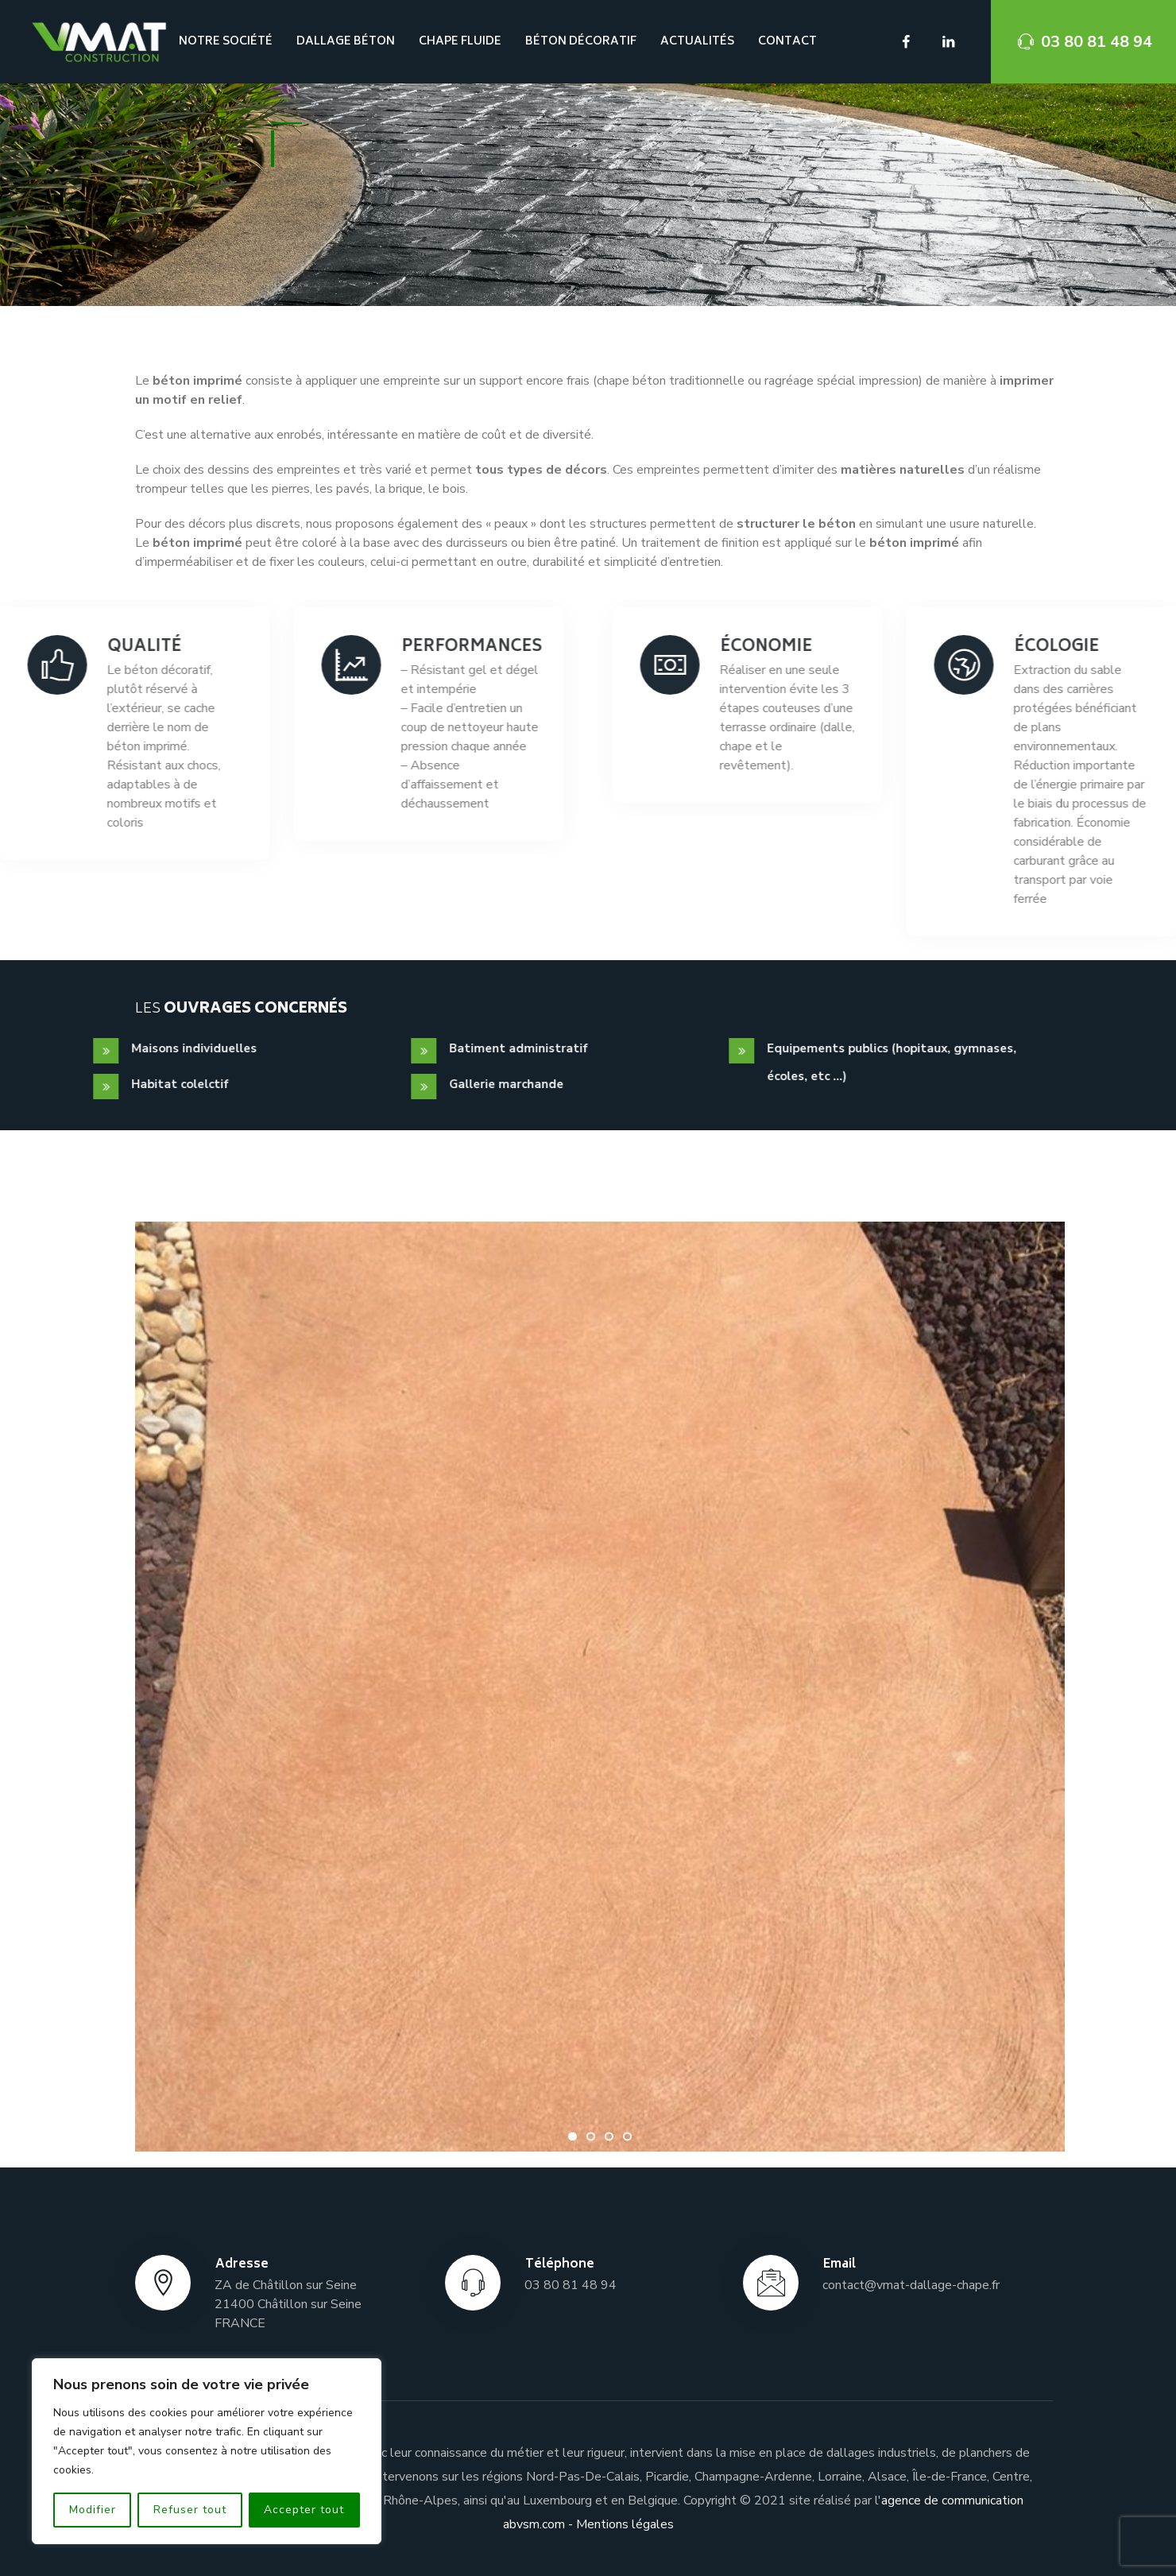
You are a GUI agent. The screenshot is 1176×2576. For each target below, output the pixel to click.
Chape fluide (460, 42)
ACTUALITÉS (697, 42)
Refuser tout (189, 2509)
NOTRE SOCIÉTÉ (226, 42)
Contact (787, 42)
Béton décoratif (580, 42)
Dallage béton (345, 42)
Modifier (92, 2509)
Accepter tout (304, 2509)
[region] (206, 2451)
